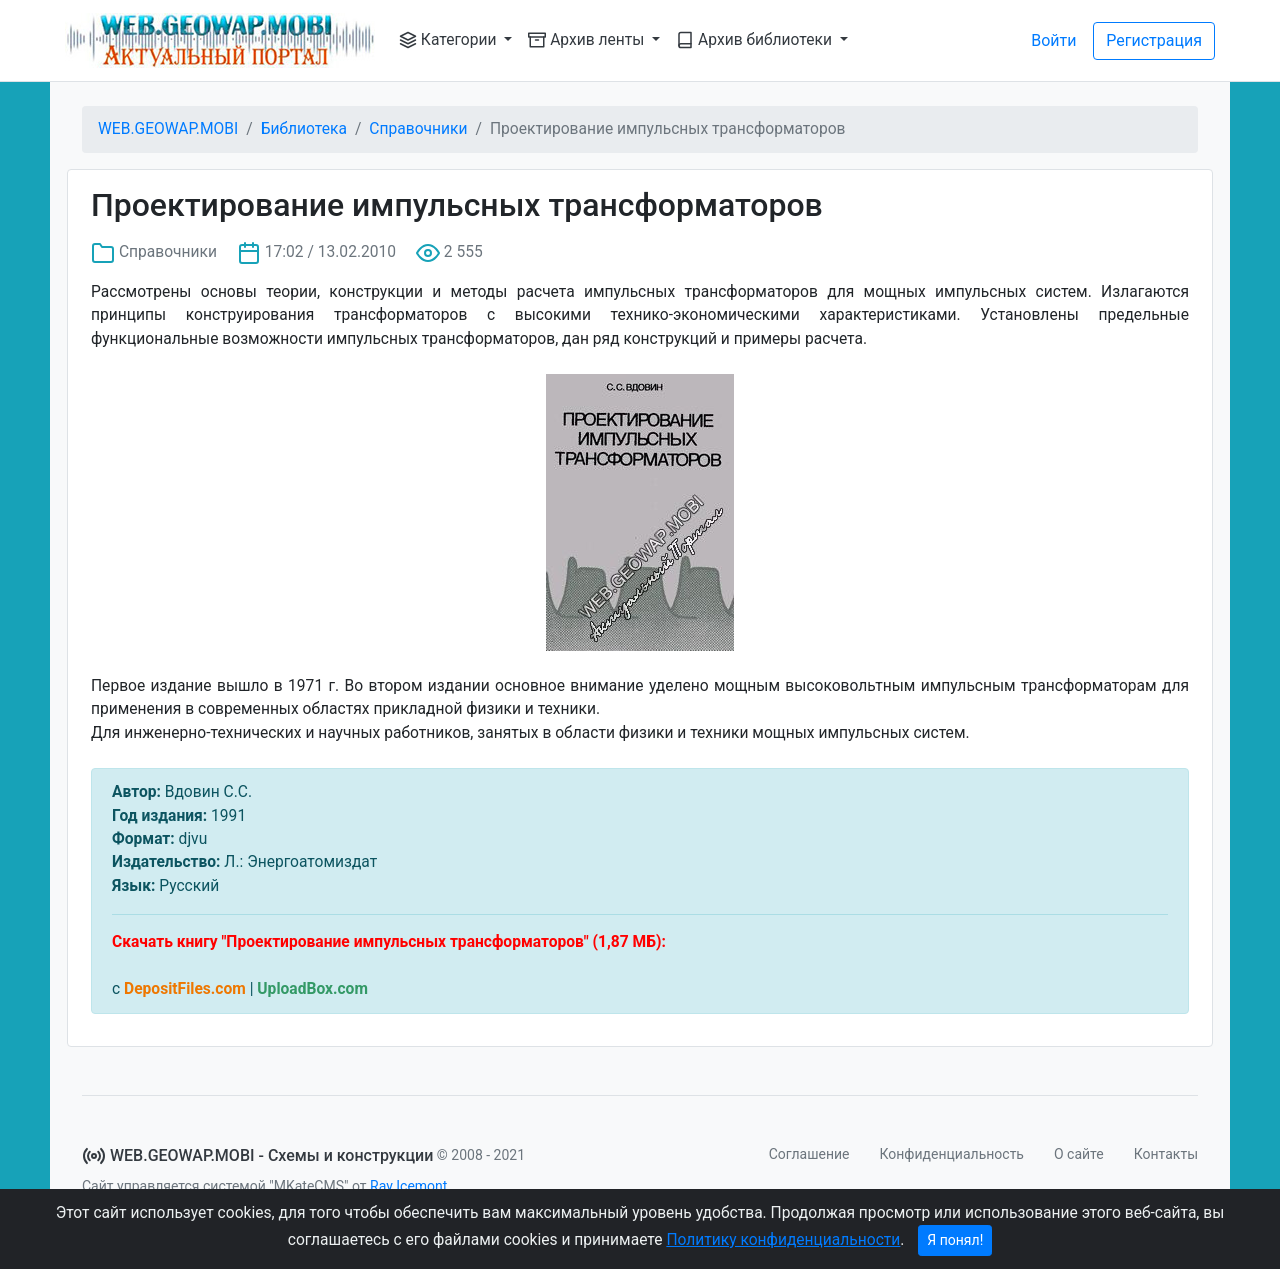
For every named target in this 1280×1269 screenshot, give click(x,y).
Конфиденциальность (952, 1154)
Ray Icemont (408, 1186)
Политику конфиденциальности (783, 1240)
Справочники (418, 129)
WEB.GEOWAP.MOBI (168, 129)
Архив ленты (588, 40)
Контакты (1166, 1154)
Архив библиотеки (756, 40)
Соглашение (809, 1154)
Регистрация (1154, 40)
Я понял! (955, 1240)
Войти (1053, 40)
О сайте (1079, 1154)
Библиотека (304, 129)
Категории (449, 40)
